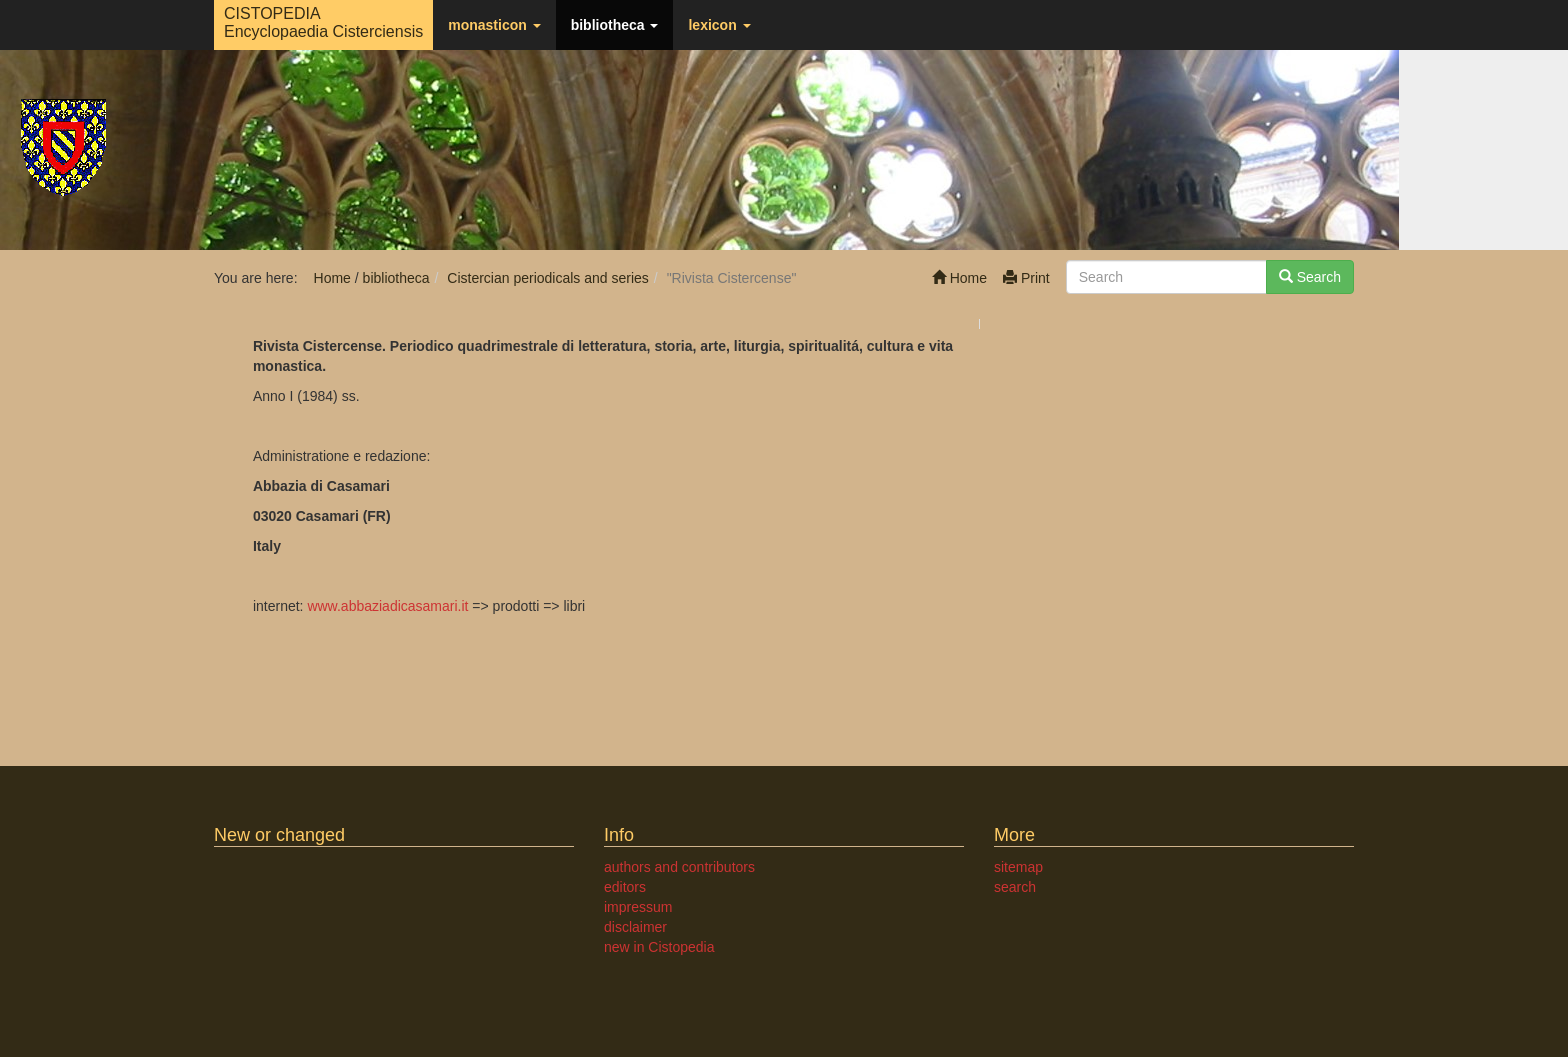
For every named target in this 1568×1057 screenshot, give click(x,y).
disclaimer (635, 927)
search (1015, 887)
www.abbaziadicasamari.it (387, 606)
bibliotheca (615, 25)
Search (1310, 277)
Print (1026, 278)
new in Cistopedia (659, 947)
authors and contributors (679, 867)
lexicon (719, 25)
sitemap (1018, 867)
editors (625, 887)
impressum (638, 907)
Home (959, 278)
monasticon (494, 25)
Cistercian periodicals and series (548, 278)
